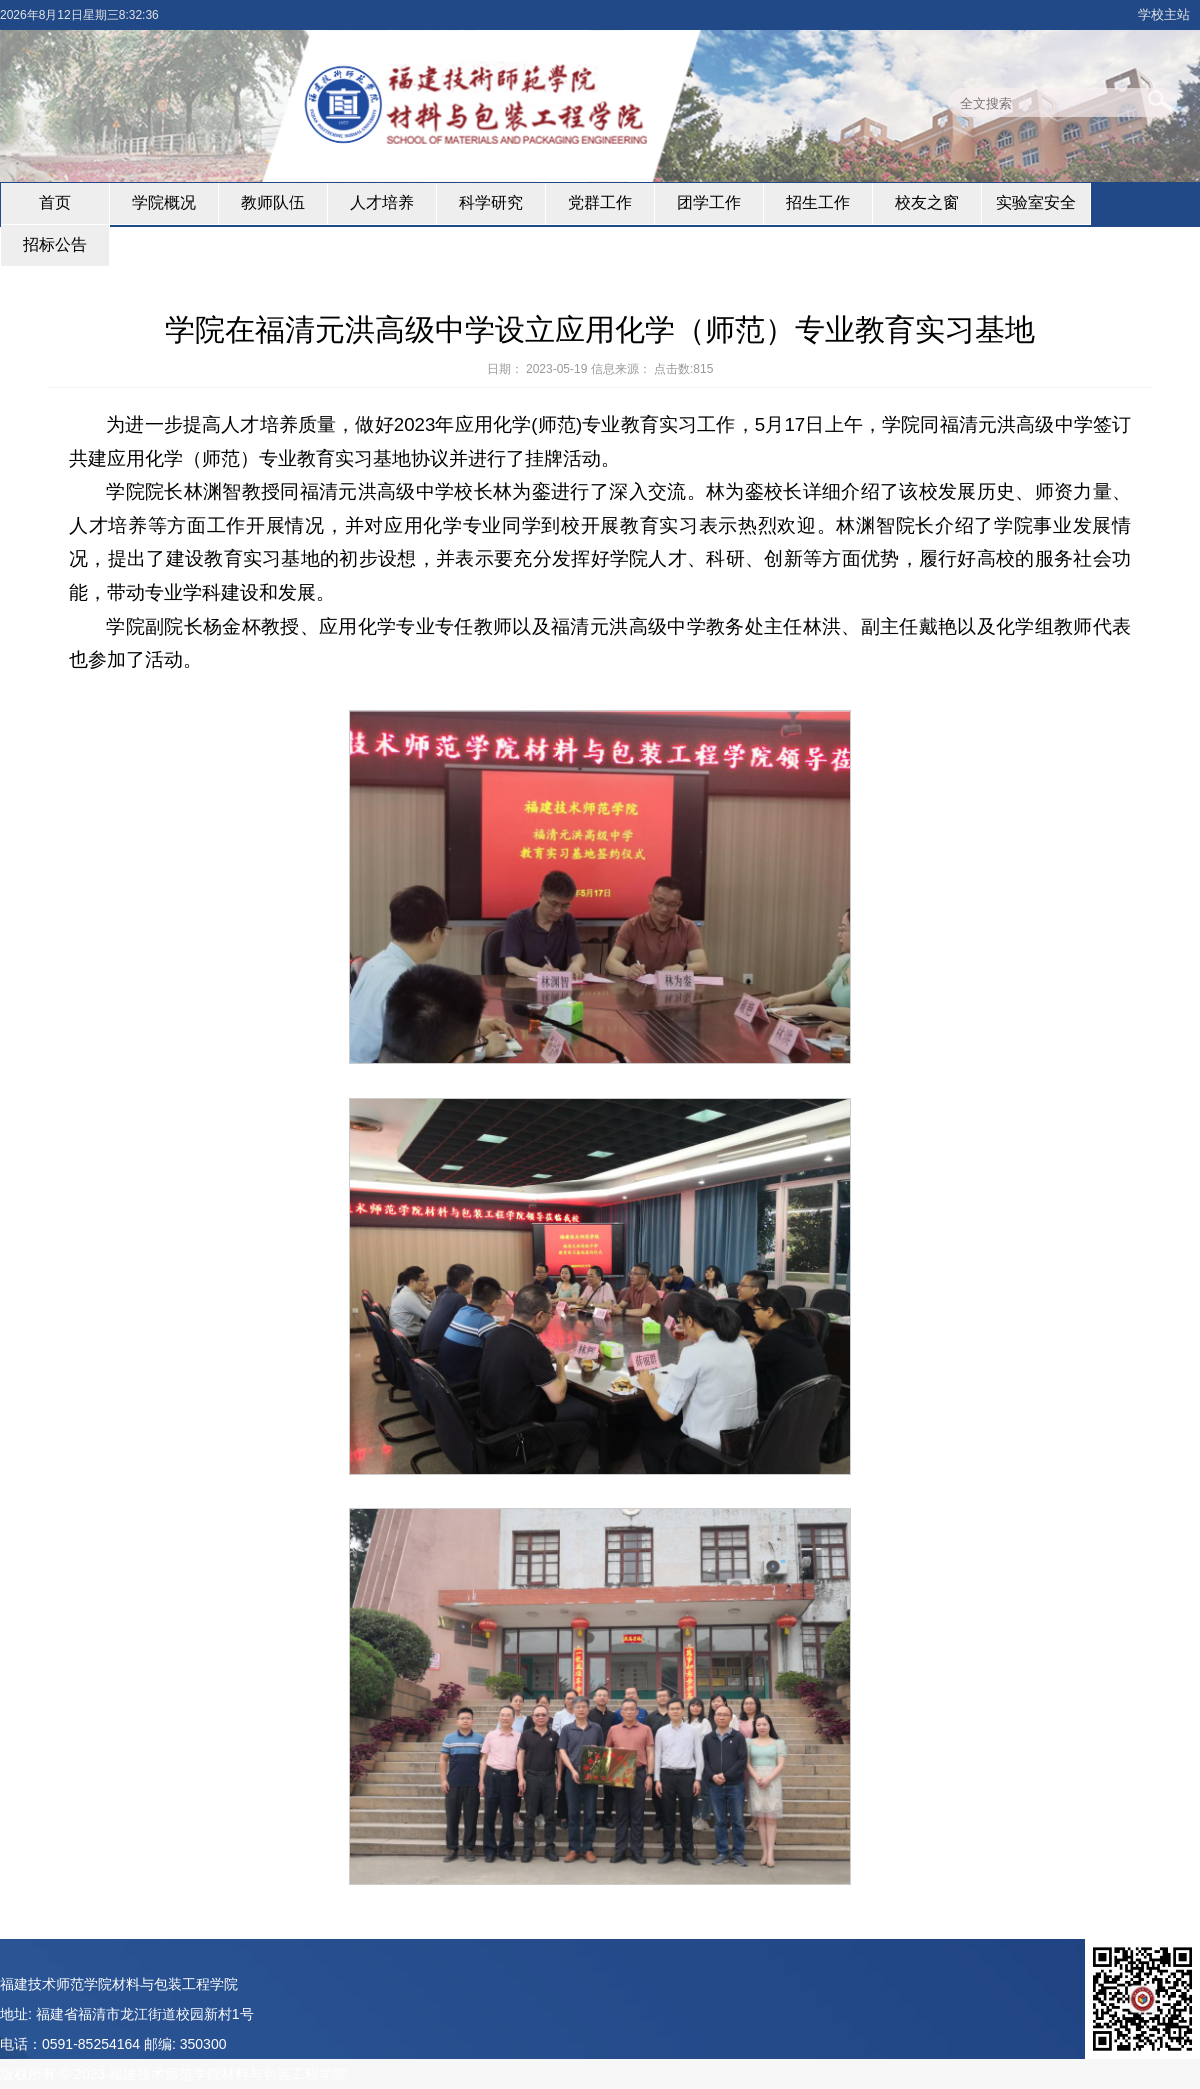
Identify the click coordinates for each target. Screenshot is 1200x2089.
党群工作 (600, 202)
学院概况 (164, 202)
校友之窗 (927, 202)
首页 (55, 202)
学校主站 (1164, 14)
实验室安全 (1036, 202)
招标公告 (55, 244)
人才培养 (382, 202)
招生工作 (818, 202)
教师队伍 (273, 202)
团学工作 (709, 202)
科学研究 (491, 202)
